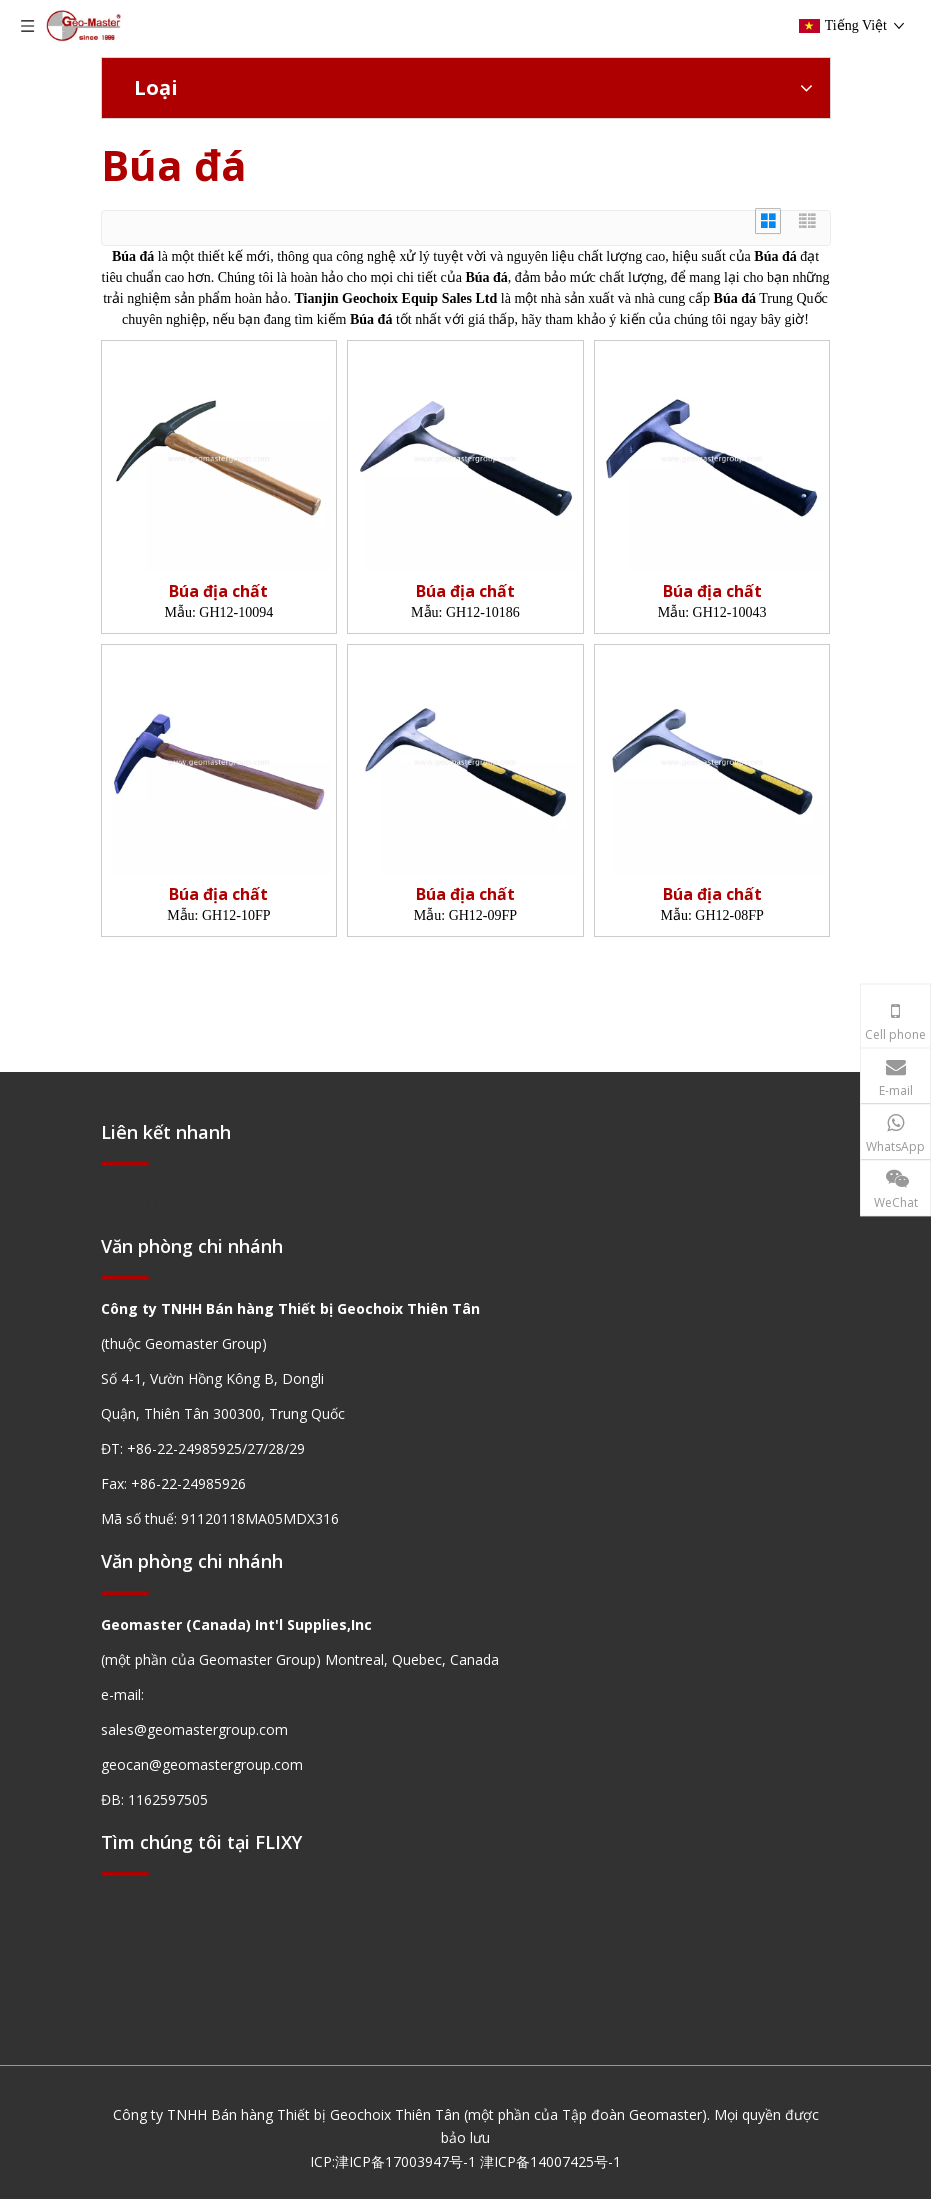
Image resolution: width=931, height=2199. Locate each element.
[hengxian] (125, 1163)
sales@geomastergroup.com (194, 1729)
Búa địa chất (218, 591)
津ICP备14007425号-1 (550, 2161)
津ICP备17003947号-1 (405, 2161)
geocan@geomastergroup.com (202, 1764)
